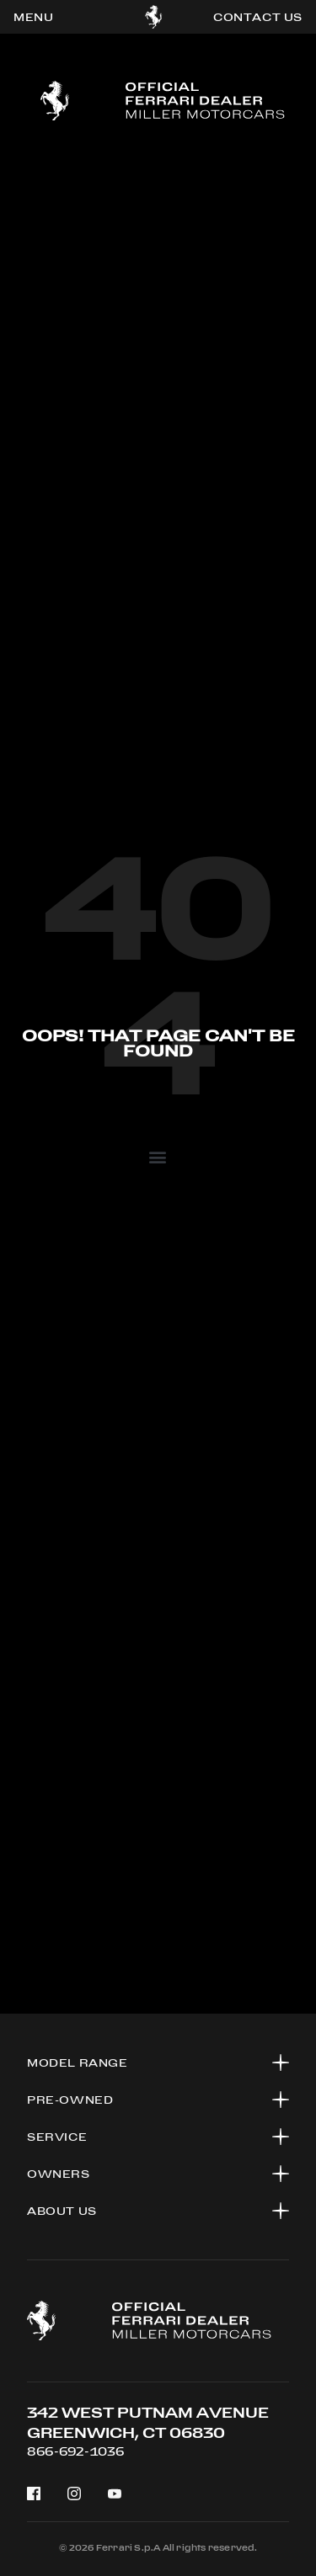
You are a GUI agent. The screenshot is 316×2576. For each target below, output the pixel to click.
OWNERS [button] (58, 2173)
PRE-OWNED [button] (70, 2099)
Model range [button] (77, 2062)
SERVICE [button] (57, 2136)
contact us (258, 17)
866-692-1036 (75, 2451)
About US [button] (62, 2211)
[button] (158, 1156)
